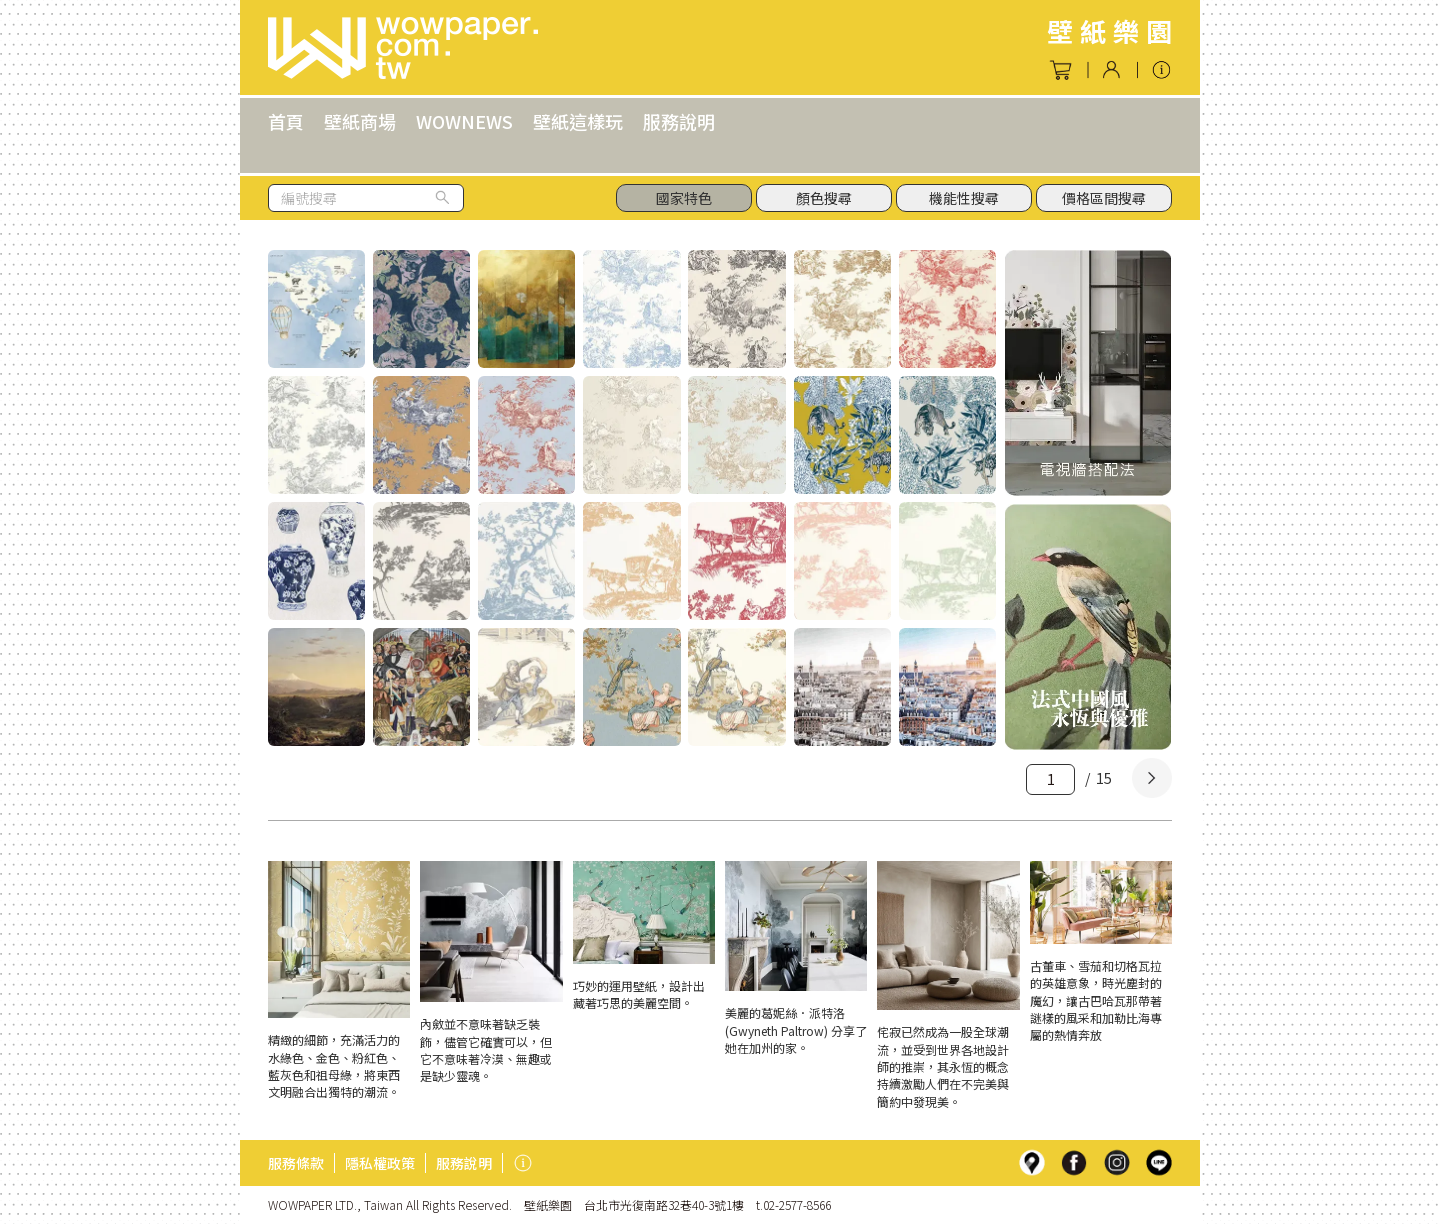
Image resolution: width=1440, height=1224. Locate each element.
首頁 (286, 121)
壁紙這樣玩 (578, 121)
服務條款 (296, 1163)
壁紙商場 (360, 121)
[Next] (1152, 778)
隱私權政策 (380, 1163)
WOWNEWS (464, 121)
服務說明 (679, 121)
